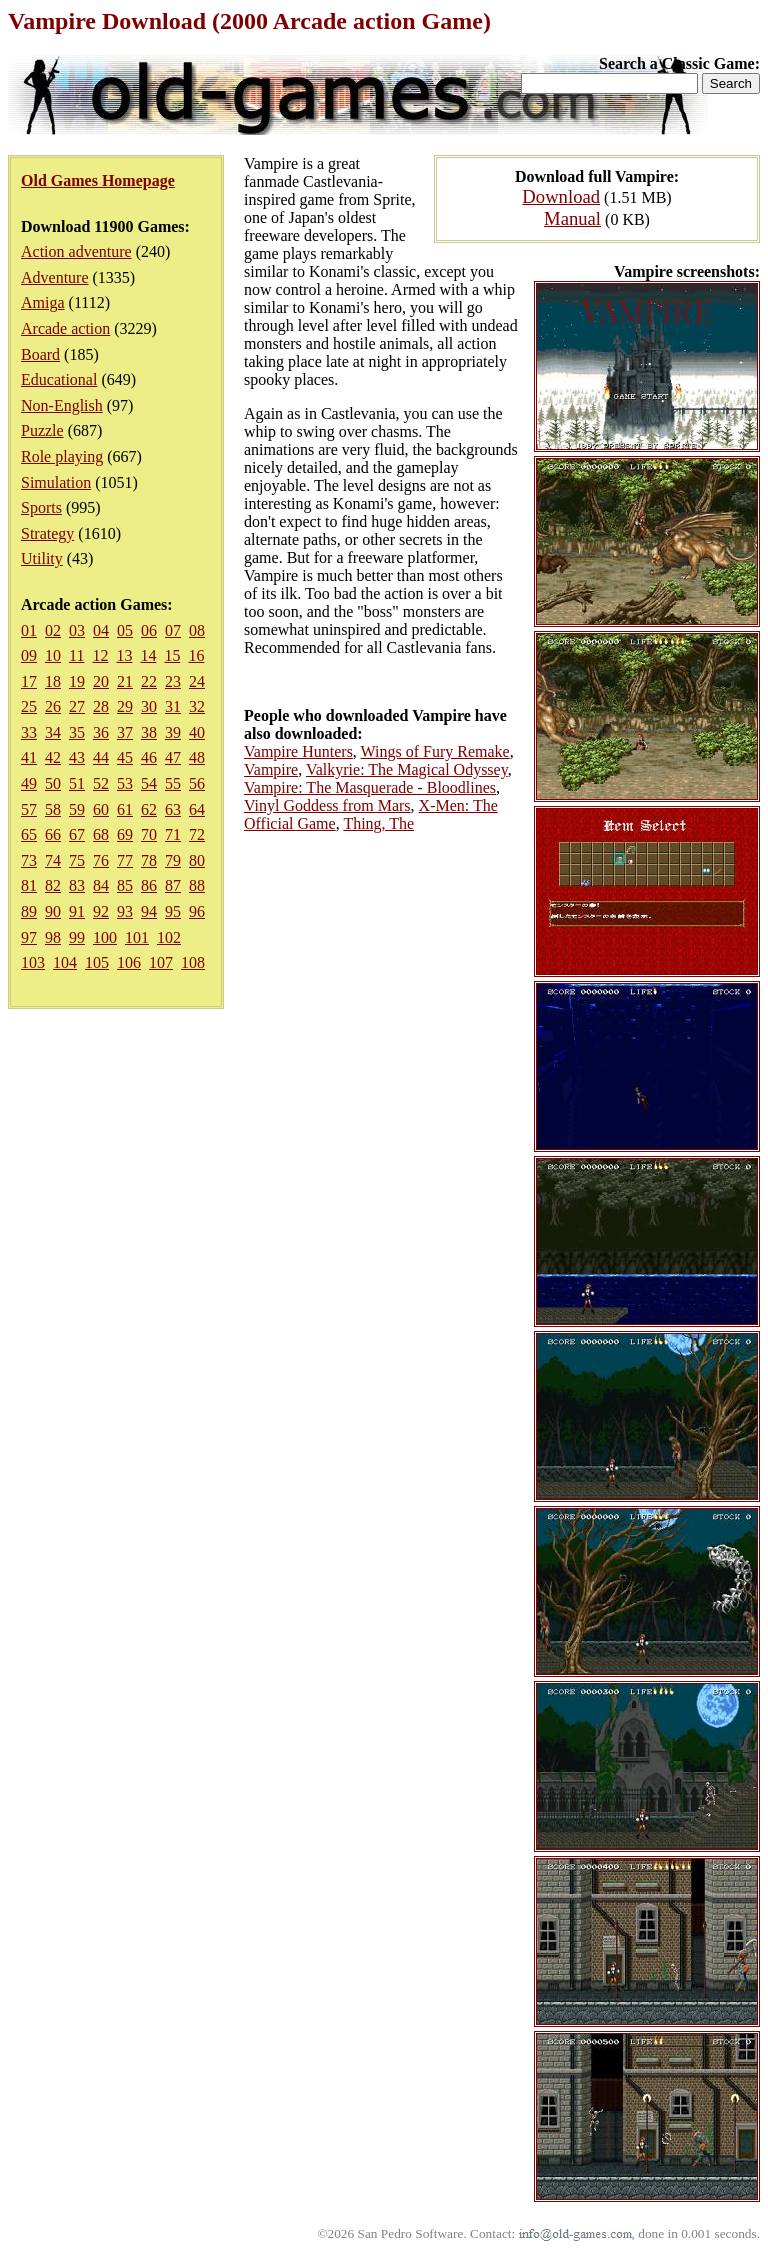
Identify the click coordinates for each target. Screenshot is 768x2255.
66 (53, 834)
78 (149, 860)
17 (29, 681)
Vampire (271, 769)
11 (76, 655)
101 (137, 937)
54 (149, 783)
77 (125, 860)
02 (53, 630)
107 (161, 962)
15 (172, 655)
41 (29, 757)
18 (53, 681)
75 (77, 860)
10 (53, 655)
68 (101, 834)
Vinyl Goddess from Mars (327, 805)
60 (101, 809)
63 (173, 809)
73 (29, 860)
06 (149, 630)
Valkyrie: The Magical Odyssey (407, 769)
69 (125, 834)
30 (149, 706)
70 (149, 834)
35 (77, 732)
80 (197, 860)
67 (77, 834)
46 (149, 757)
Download (561, 196)
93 (125, 911)
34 (53, 732)
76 (101, 860)
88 (197, 885)
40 (197, 732)
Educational (59, 379)
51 (77, 783)
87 (173, 885)
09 (29, 655)
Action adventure (76, 251)
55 (173, 783)
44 (101, 757)
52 (101, 783)
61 (125, 809)
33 (29, 732)
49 (29, 783)
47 (173, 757)
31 (173, 706)
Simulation (56, 482)
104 (65, 962)
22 (149, 681)
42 (53, 757)
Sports (41, 507)
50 (53, 783)
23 (173, 681)
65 (29, 834)
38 (149, 732)
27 (77, 706)
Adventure (55, 277)
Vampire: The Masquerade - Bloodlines (370, 787)
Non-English (62, 405)
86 (149, 885)
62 (149, 809)
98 (53, 937)
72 (197, 834)
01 (29, 630)
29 (125, 706)
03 (77, 630)
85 (125, 885)
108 (193, 962)
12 (100, 655)
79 (173, 860)
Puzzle (42, 430)
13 (124, 655)
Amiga (43, 302)
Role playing (62, 456)
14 (148, 655)
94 (149, 911)
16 (196, 655)
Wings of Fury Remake (435, 751)
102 (169, 937)
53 (125, 783)
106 (129, 962)
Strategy (47, 533)
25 (29, 706)
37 (125, 732)
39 (173, 732)
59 (77, 809)
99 (77, 937)
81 (29, 885)
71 (173, 834)
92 (101, 911)
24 (197, 681)
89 (29, 911)
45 (125, 757)
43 (77, 757)
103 (33, 962)
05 (125, 630)
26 (53, 706)
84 (101, 885)
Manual (572, 218)
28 (101, 706)
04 (101, 630)
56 (197, 783)
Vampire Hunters (298, 751)
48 (197, 757)
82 (53, 885)
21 (125, 681)
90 (53, 911)
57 (29, 809)
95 (173, 911)
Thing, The (378, 823)
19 (77, 681)
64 (197, 809)
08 (197, 630)
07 (173, 630)
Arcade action (65, 328)
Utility (42, 558)
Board (40, 354)
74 (53, 860)
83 (77, 885)
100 (105, 937)
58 (53, 809)
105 (97, 962)
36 (101, 732)
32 (197, 706)
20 (101, 681)
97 (29, 937)
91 (77, 911)
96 (197, 911)
